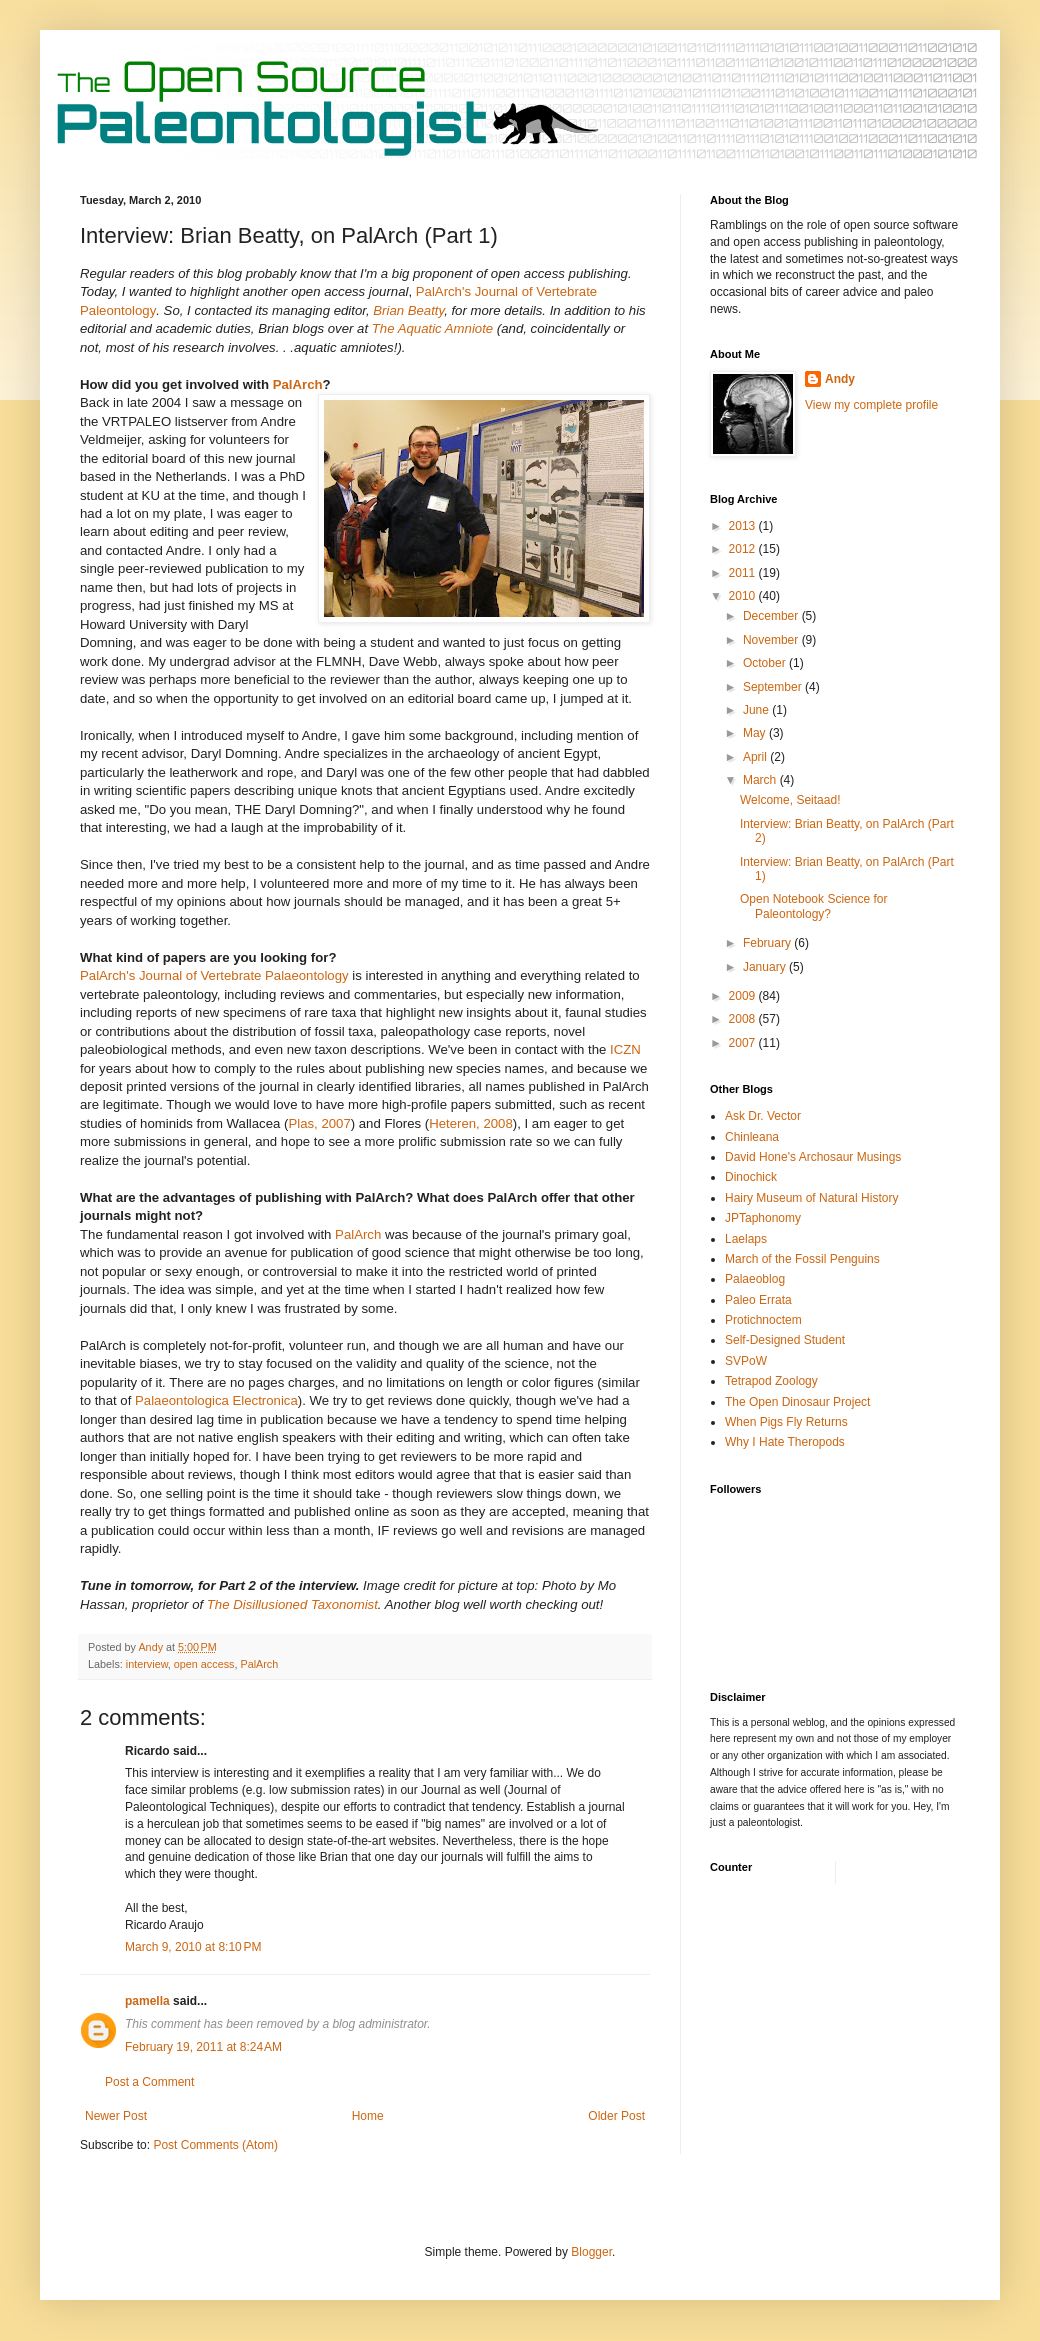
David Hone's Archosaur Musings (813, 1157)
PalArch (298, 384)
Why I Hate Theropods (785, 1442)
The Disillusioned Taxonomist (292, 1604)
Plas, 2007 (319, 1123)
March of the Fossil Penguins (802, 1259)
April (756, 757)
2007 (744, 1043)
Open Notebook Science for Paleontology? (813, 906)
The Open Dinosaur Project (797, 1402)
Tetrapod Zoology (771, 1381)
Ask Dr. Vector (763, 1116)
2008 (744, 1019)
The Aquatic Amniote (432, 328)
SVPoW (746, 1361)
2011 (744, 573)
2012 (744, 549)
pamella (147, 2001)
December (772, 616)
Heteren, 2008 (471, 1123)
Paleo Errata (758, 1300)
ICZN (625, 1049)
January (766, 967)
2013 (744, 526)
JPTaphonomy (763, 1218)
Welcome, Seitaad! (790, 800)
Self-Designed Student (785, 1340)
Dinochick (751, 1177)
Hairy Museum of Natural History (811, 1198)
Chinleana (752, 1137)
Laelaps (746, 1239)
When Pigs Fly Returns (786, 1422)
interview (147, 1664)
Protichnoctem (763, 1320)
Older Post (616, 2116)
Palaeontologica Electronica (216, 1400)
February (768, 943)
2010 (744, 596)
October (766, 663)
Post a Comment (149, 2082)
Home (368, 2116)
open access (204, 1664)
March (761, 780)
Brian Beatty (408, 310)
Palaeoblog (755, 1279)
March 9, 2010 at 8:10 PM (193, 1947)
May (756, 733)
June (757, 710)
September (774, 687)
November (772, 640)
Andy (840, 379)
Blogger (591, 2252)
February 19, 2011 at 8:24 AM (203, 2047)
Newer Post (116, 2116)
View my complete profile (871, 405)
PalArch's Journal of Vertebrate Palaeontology (214, 975)
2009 (744, 996)
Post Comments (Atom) (215, 2145)
